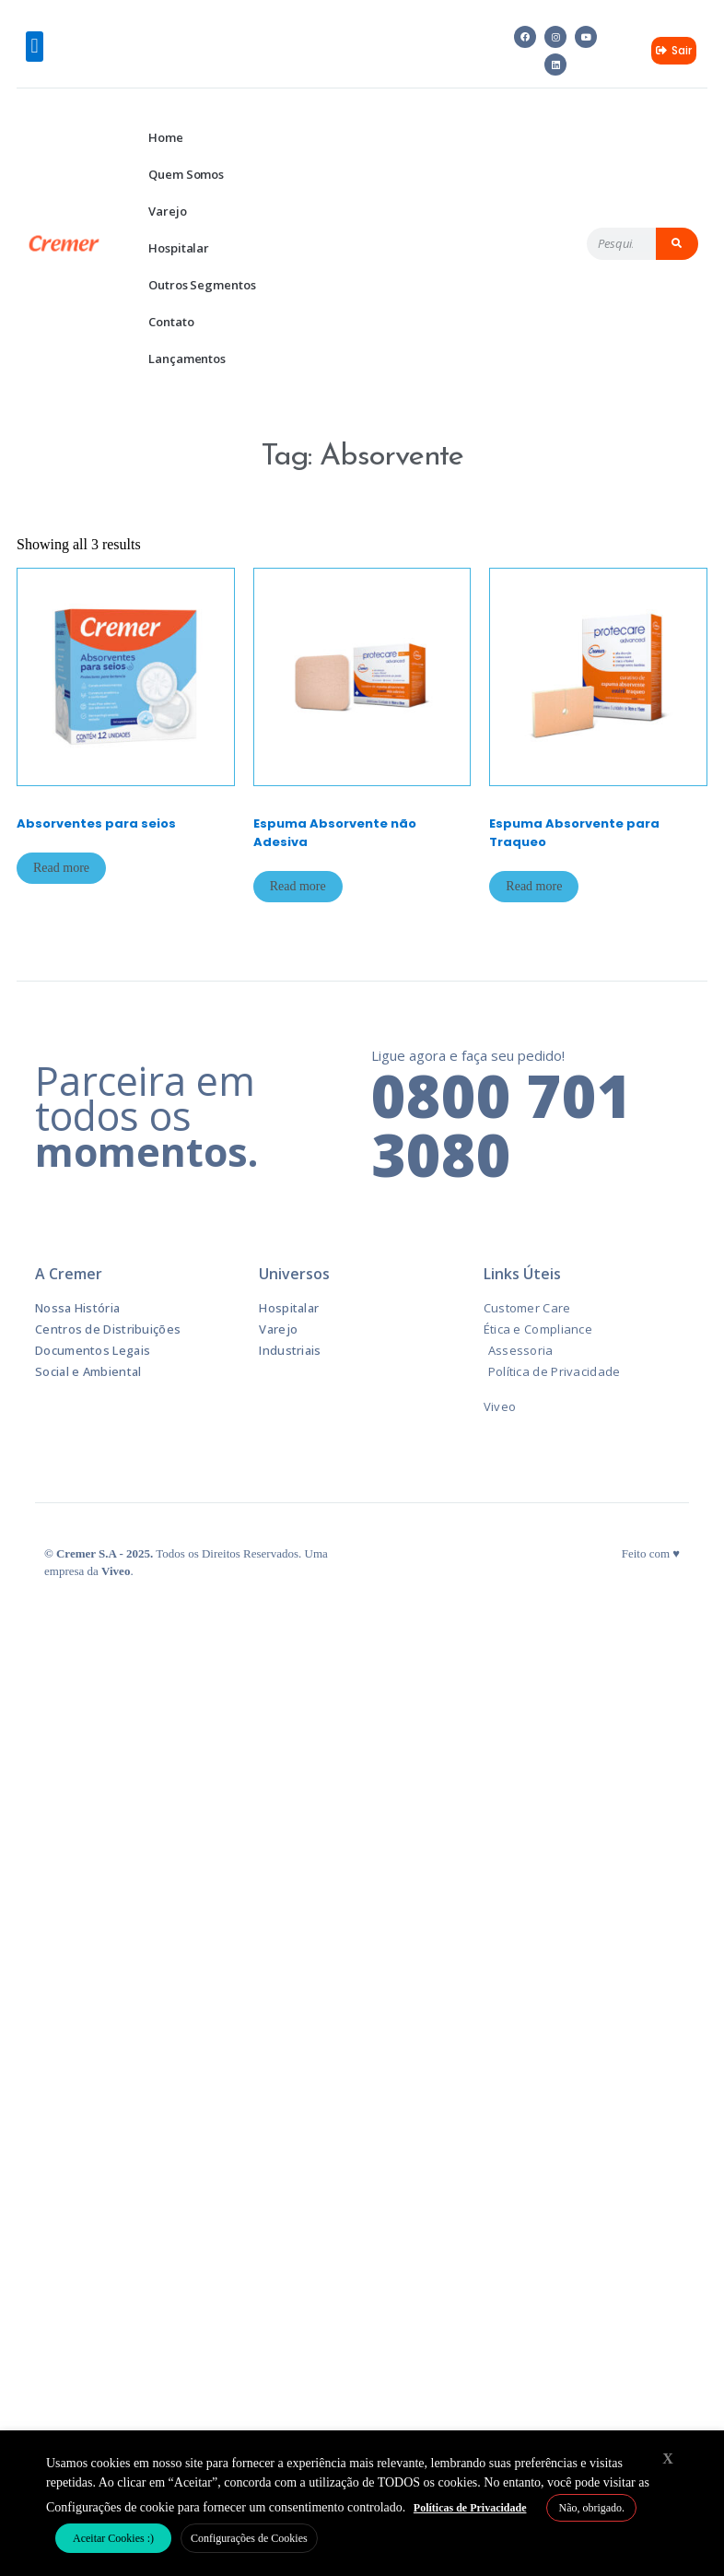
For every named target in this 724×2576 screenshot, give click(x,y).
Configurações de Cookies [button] (249, 2538)
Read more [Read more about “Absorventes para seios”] (61, 868)
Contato (170, 321)
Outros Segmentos (201, 284)
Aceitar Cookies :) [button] (113, 2538)
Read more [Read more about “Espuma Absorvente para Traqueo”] (534, 886)
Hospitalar (178, 248)
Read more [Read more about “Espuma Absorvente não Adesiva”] (298, 886)
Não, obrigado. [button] (591, 2507)
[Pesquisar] (677, 244)
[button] (34, 46)
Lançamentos (187, 358)
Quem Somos (186, 174)
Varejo (167, 211)
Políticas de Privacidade (470, 2507)
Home (165, 137)
